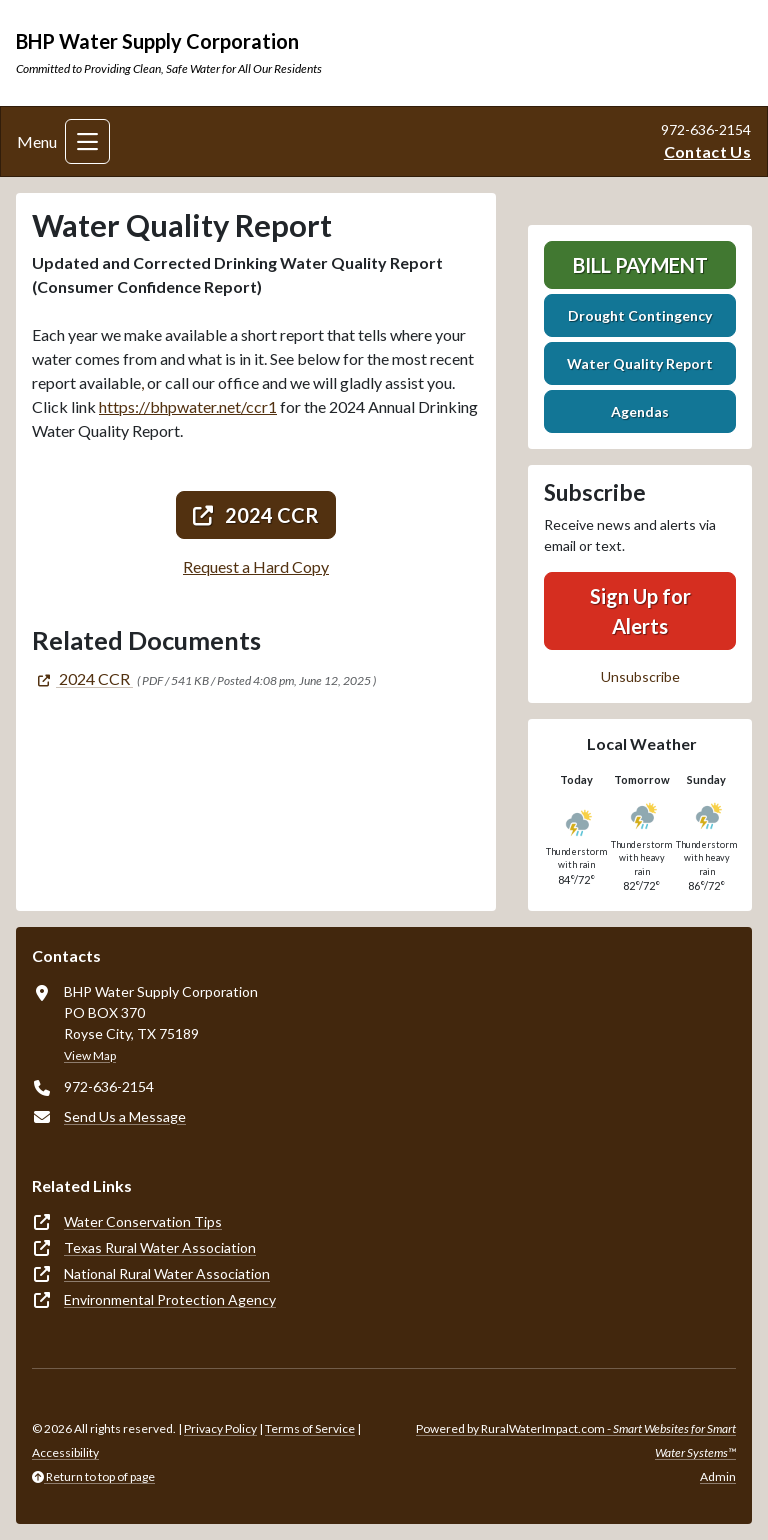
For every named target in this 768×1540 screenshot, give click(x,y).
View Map (90, 1055)
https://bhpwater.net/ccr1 (188, 406)
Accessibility (65, 1452)
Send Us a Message (125, 1116)
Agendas (640, 411)
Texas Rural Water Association (160, 1247)
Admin (718, 1476)
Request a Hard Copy (256, 566)
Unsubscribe (640, 676)
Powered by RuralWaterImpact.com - (576, 1440)
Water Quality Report (640, 363)
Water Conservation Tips (143, 1221)
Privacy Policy (220, 1428)
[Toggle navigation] (87, 141)
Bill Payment (640, 265)
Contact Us (707, 151)
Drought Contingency (640, 315)
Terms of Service (310, 1428)
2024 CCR (256, 515)
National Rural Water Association (167, 1273)
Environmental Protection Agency (170, 1299)
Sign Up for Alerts (640, 611)
